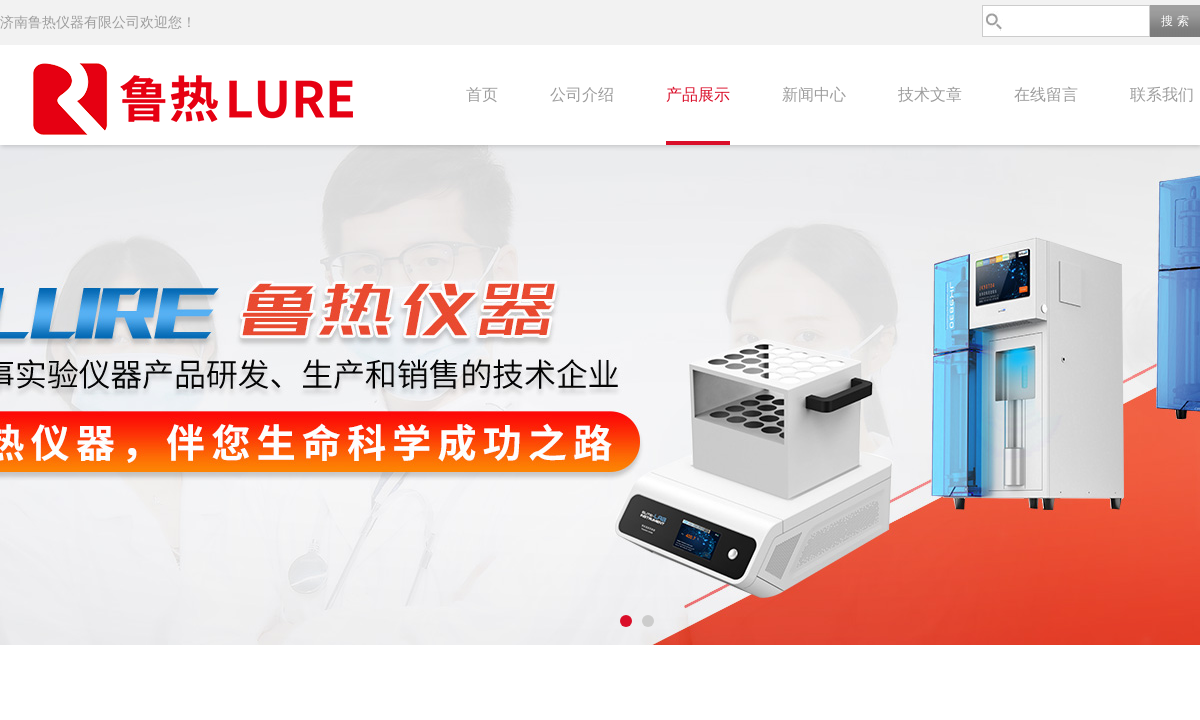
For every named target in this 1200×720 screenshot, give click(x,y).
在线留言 (1046, 94)
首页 (482, 94)
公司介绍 (582, 94)
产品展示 (698, 94)
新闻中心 (814, 94)
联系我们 (1162, 94)
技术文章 (930, 94)
